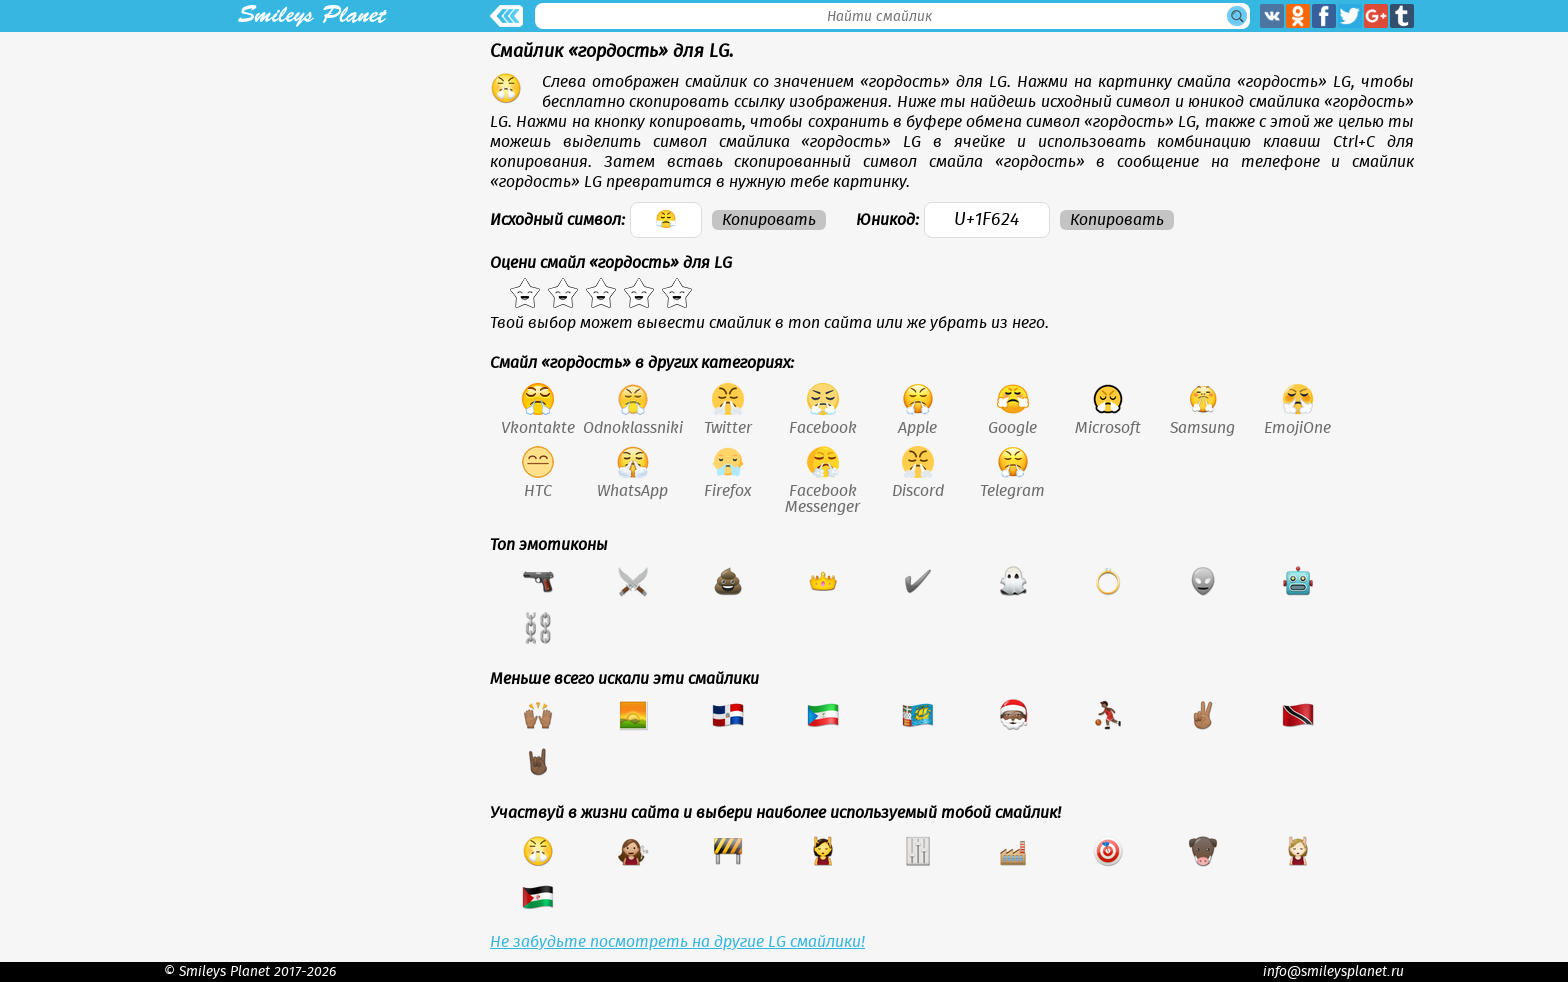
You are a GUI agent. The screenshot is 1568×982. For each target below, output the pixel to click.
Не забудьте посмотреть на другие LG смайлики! (677, 942)
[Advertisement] (312, 172)
